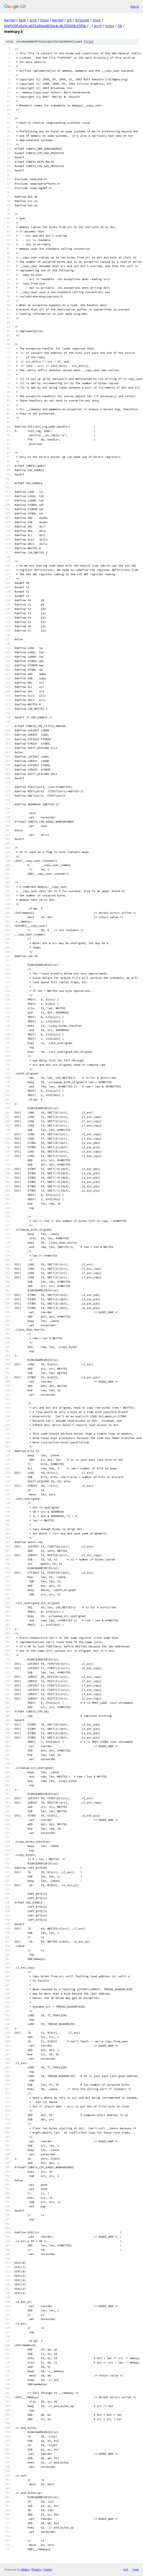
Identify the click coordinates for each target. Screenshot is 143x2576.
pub (22, 20)
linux (44, 20)
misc (97, 20)
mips (109, 25)
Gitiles (25, 2569)
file (88, 41)
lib (120, 25)
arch (98, 25)
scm (33, 20)
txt (125, 2569)
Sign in (134, 6)
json (135, 2569)
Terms (47, 2569)
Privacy (36, 2569)
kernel (9, 20)
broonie (82, 20)
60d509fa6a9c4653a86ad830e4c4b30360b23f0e (45, 25)
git (69, 20)
